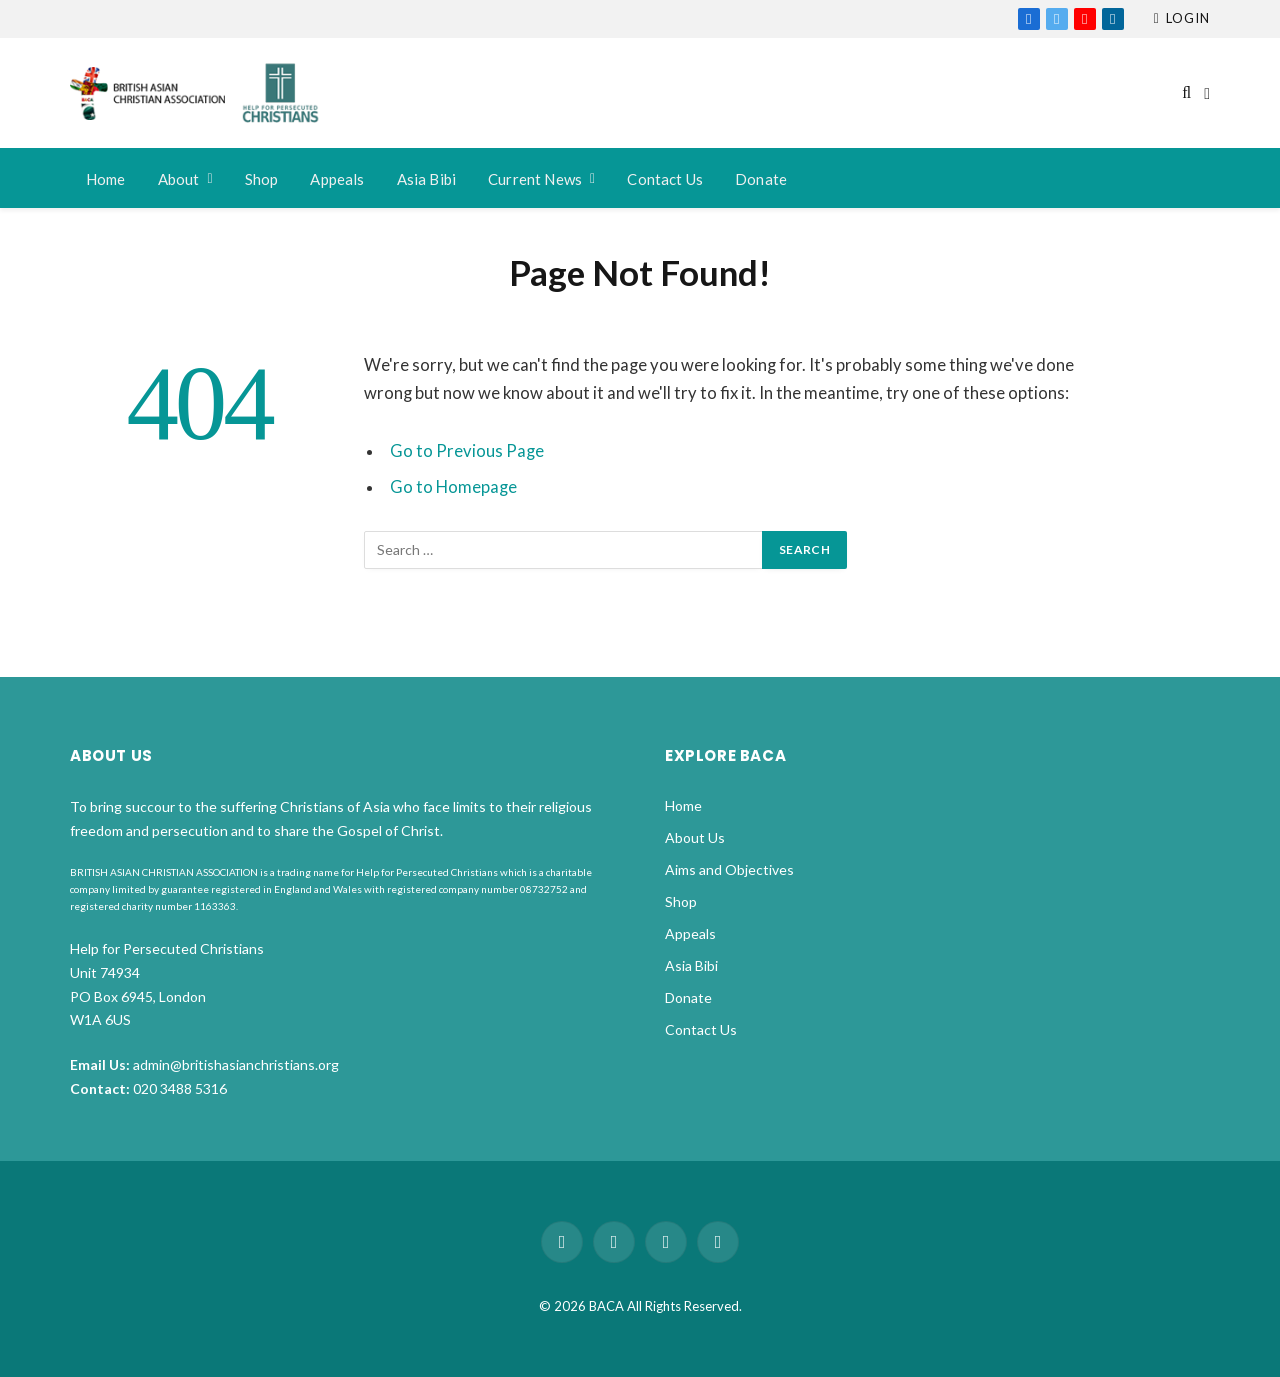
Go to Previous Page (467, 451)
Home (106, 179)
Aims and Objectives (729, 869)
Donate (761, 179)
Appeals (337, 179)
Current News (535, 179)
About (179, 179)
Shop (262, 179)
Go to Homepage (453, 487)
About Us (695, 837)
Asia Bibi (427, 179)
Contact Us (665, 179)
